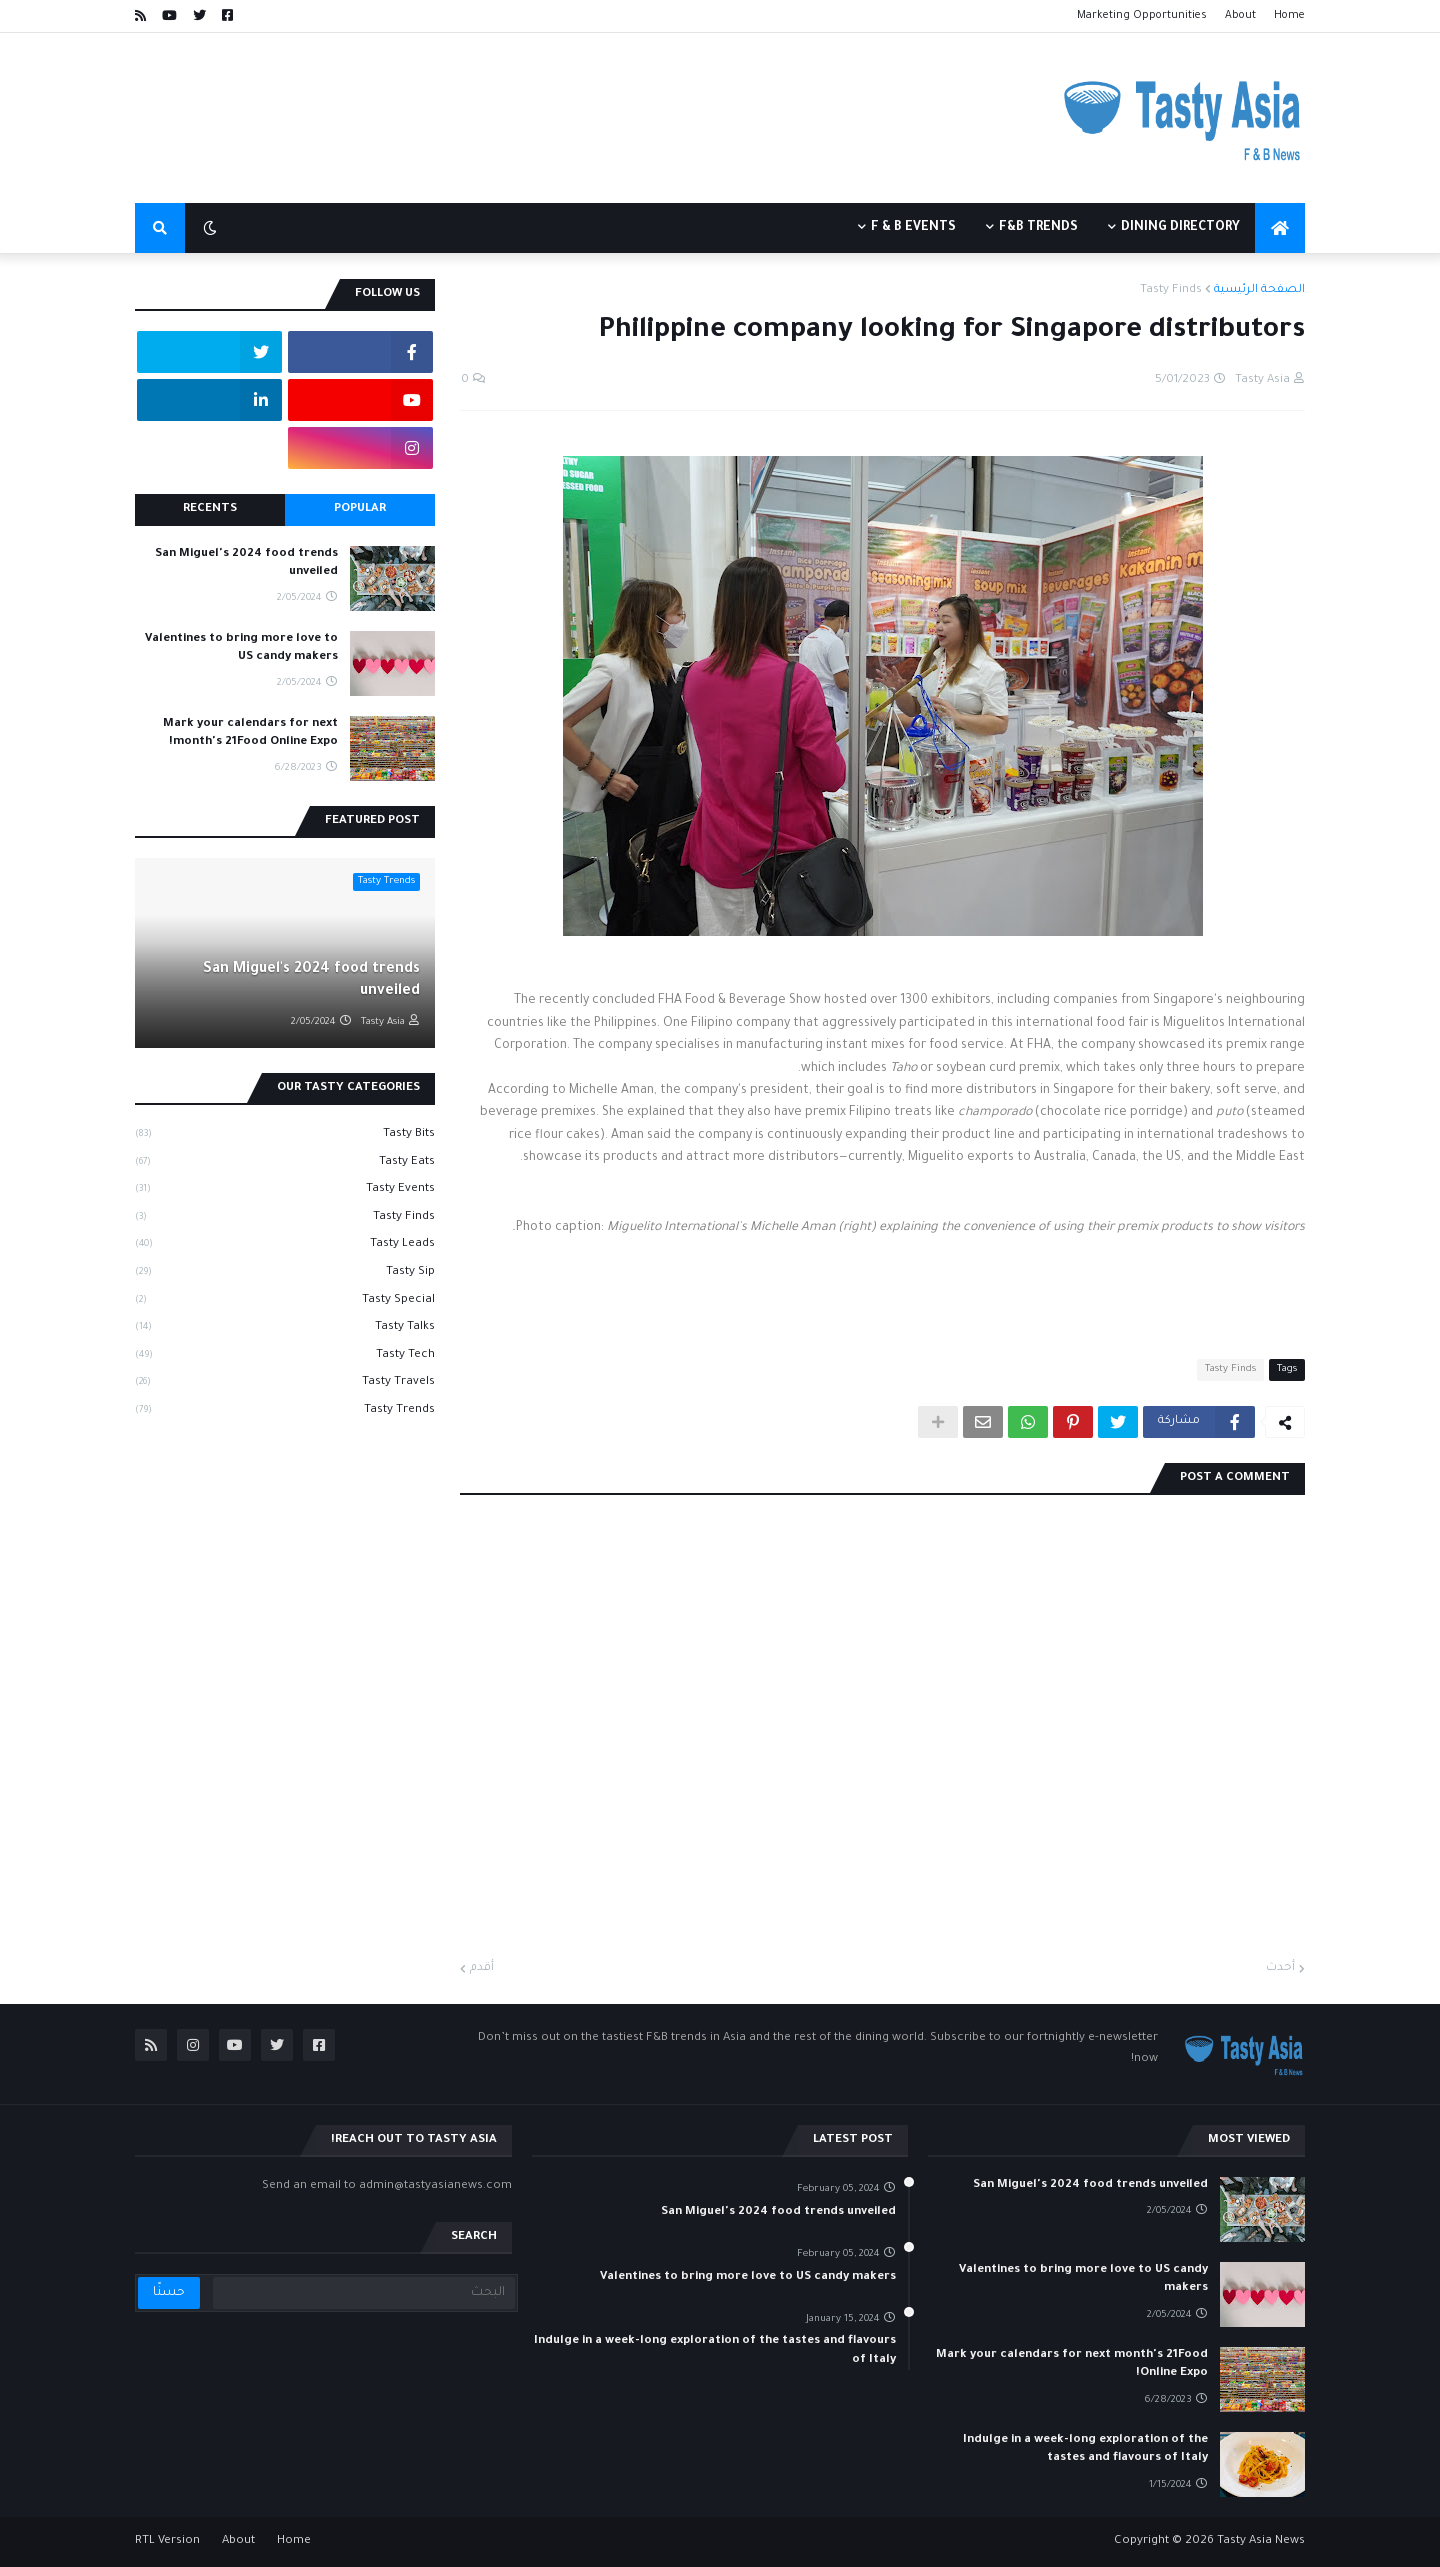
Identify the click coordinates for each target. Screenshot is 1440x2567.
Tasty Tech (285, 1357)
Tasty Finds (1171, 290)
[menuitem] (1280, 228)
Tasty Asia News (1261, 2541)
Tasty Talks (285, 1329)
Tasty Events (285, 1191)
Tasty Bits (285, 1136)
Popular (360, 509)
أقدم (482, 1968)
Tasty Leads (285, 1246)
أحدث (1280, 1968)
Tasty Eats (285, 1164)
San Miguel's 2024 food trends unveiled (246, 563)
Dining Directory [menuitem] (1180, 228)
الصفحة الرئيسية (1259, 290)
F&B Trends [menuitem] (1038, 228)
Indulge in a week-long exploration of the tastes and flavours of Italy (1085, 2449)
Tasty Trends (285, 1411)
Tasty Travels (285, 1384)
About (1240, 16)
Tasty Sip (285, 1274)
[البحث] (363, 2293)
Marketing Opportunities (1142, 16)
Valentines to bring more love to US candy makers (241, 648)
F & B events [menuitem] (913, 228)
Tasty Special (285, 1302)
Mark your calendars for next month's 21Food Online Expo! (250, 733)
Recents (210, 509)
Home (1289, 16)
